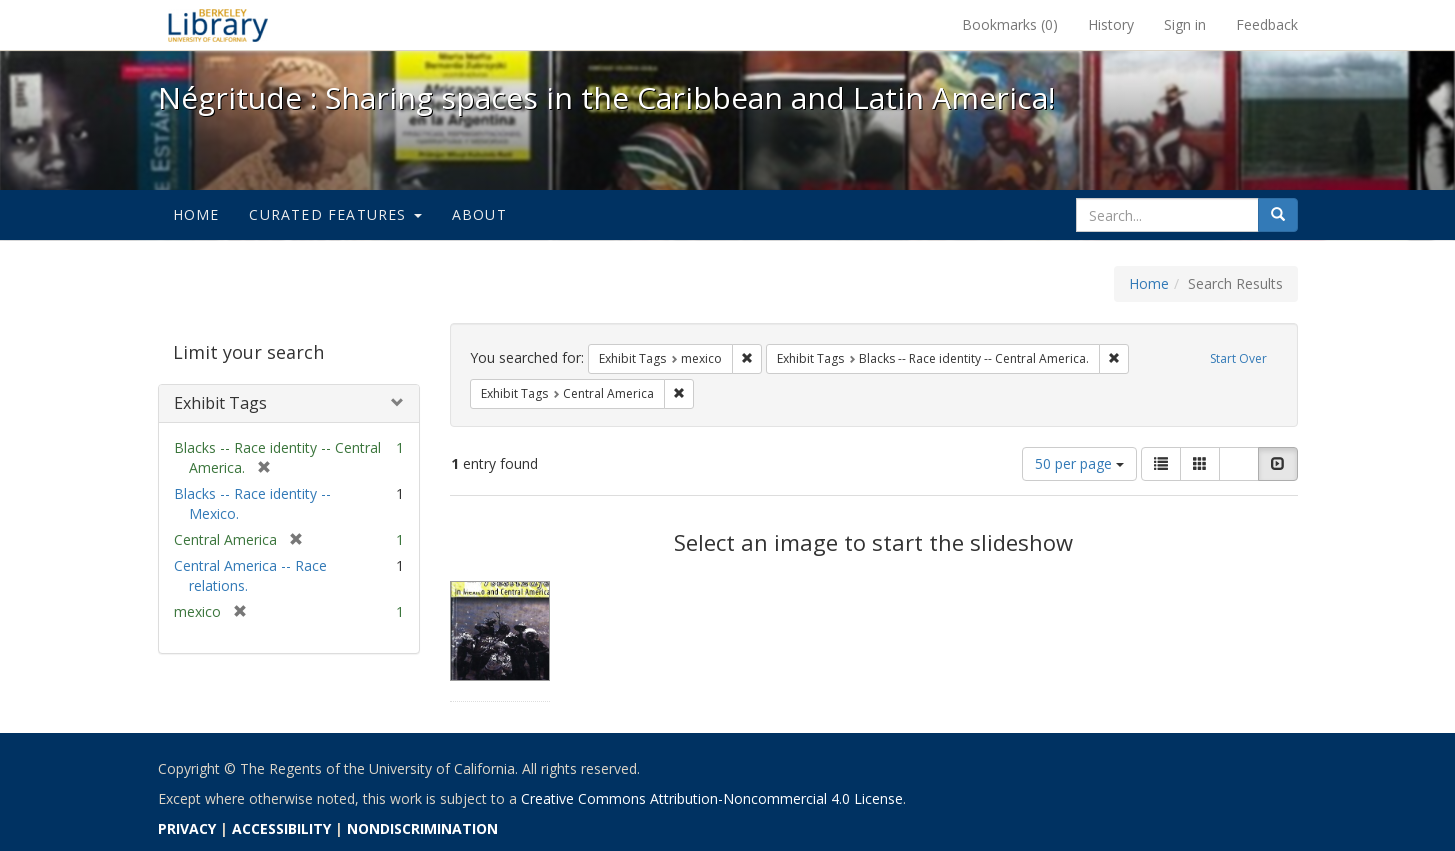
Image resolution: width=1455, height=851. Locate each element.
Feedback (1267, 24)
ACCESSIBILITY (281, 828)
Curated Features (335, 214)
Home (196, 214)
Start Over (1238, 358)
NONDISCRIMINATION (422, 828)
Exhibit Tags (220, 403)
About (479, 214)
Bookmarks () (1010, 24)
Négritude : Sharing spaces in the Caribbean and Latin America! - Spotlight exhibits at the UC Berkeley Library (218, 25)
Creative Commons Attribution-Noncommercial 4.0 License (712, 798)
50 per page (1079, 463)
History (1111, 24)
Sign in (1185, 24)
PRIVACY (187, 828)
